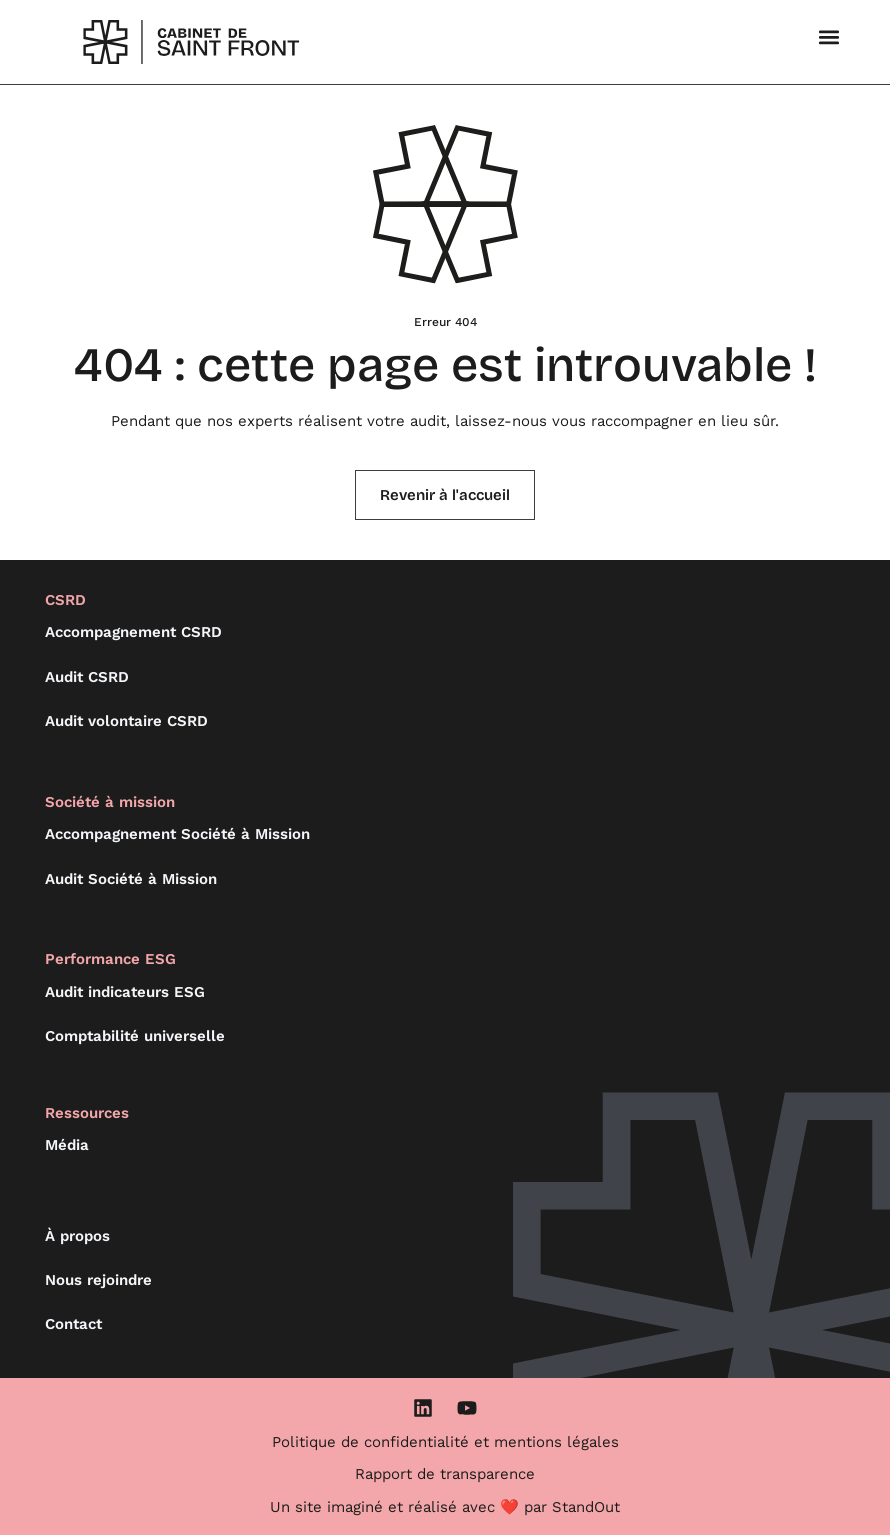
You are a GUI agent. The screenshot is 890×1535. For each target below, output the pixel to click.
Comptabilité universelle (135, 1036)
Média (67, 1145)
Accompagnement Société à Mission (177, 834)
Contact (73, 1324)
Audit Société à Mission (131, 879)
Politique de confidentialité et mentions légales (445, 1442)
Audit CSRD (87, 677)
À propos (77, 1236)
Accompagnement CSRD (133, 632)
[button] (829, 36)
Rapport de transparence (445, 1474)
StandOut (586, 1507)
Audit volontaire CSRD (126, 721)
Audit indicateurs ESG (125, 992)
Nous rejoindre (98, 1280)
